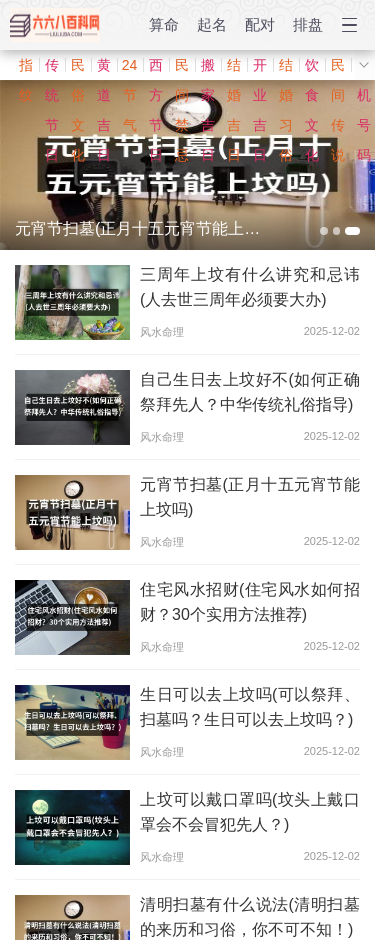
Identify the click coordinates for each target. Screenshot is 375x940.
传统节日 (52, 68)
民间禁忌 (182, 68)
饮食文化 (312, 68)
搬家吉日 (208, 68)
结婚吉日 (234, 68)
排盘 (308, 24)
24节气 (130, 68)
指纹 (26, 68)
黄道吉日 (104, 68)
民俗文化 (78, 68)
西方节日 (156, 68)
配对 (260, 24)
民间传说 (338, 68)
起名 (212, 24)
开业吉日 (260, 68)
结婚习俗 (286, 68)
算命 (164, 24)
